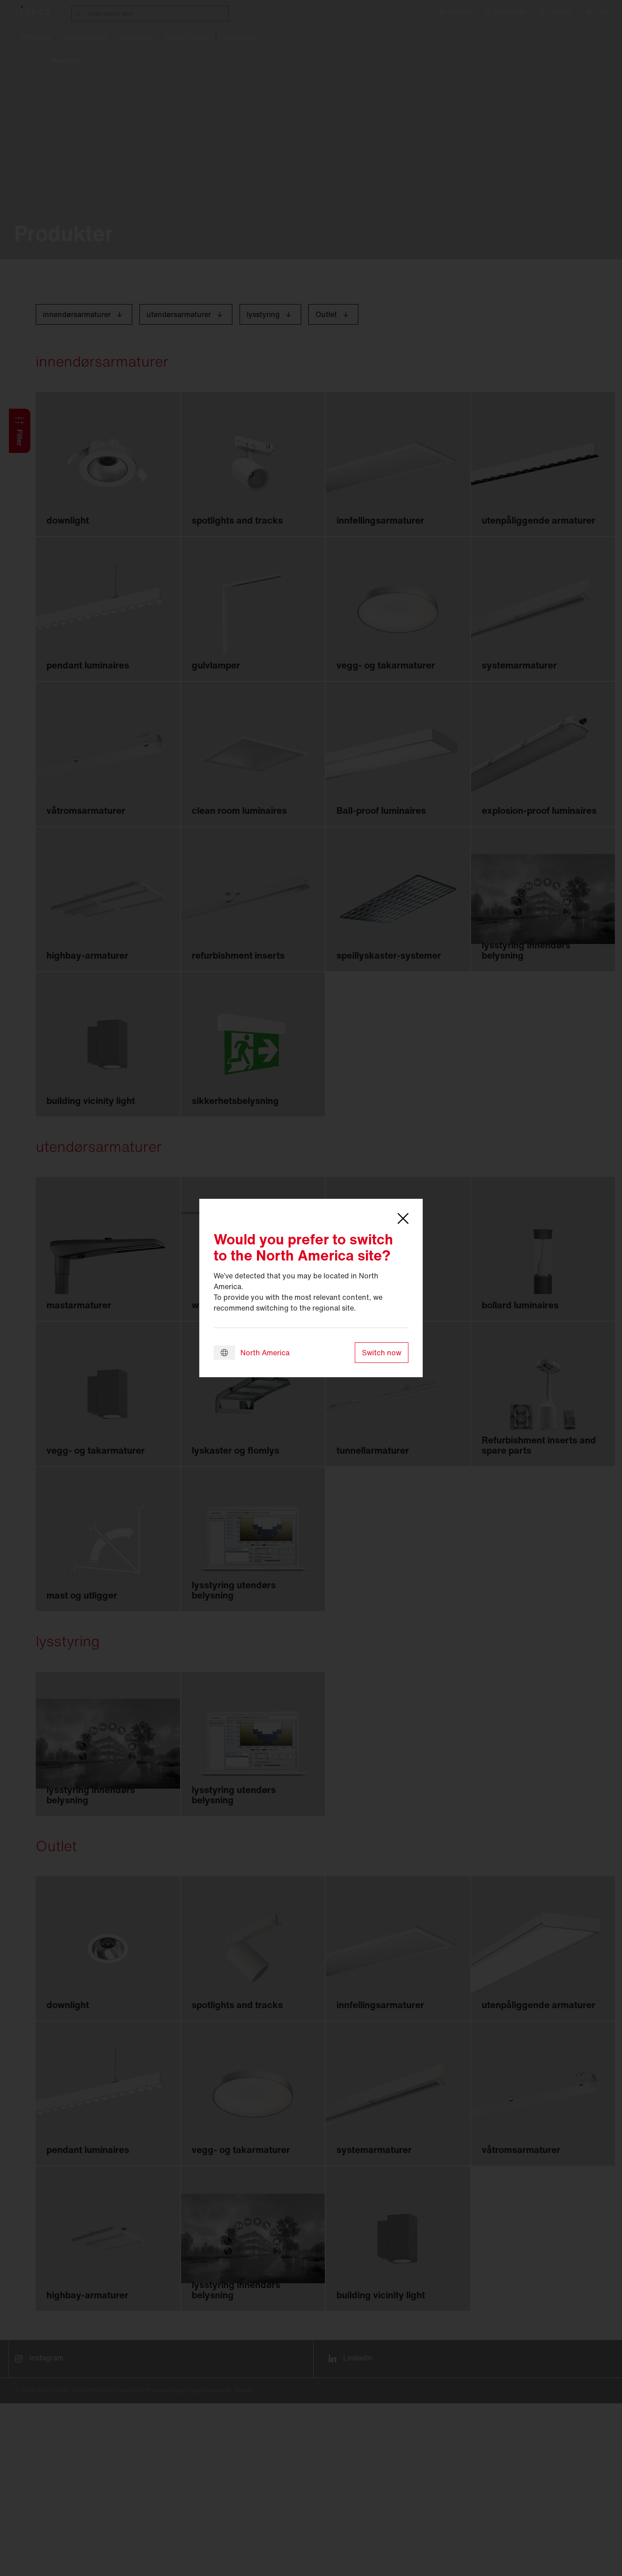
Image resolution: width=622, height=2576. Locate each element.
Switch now (381, 1352)
